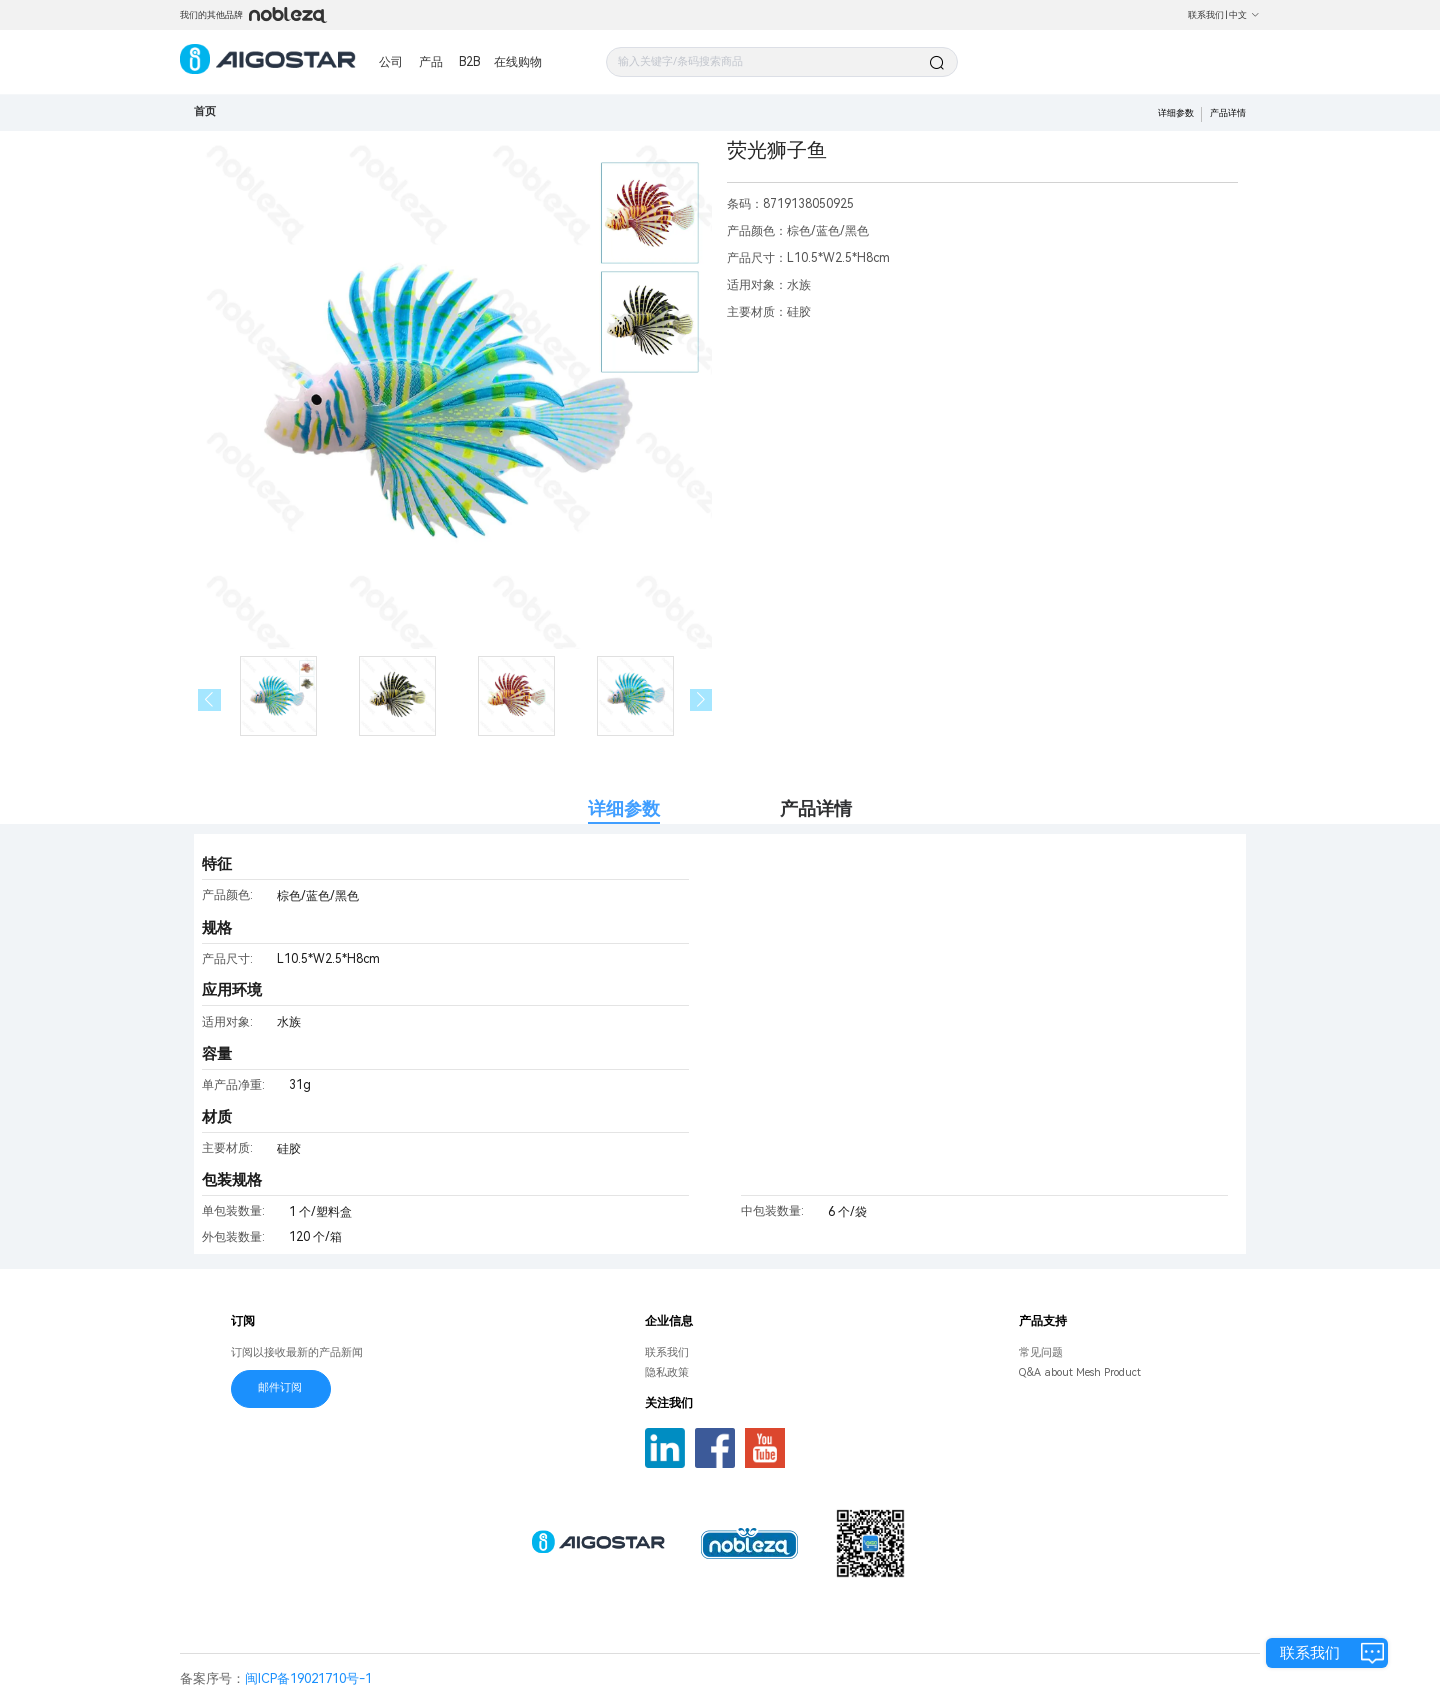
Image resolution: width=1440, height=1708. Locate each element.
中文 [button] (1244, 15)
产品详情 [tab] (816, 808)
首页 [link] (205, 111)
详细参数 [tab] (624, 808)
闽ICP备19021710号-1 (308, 1678)
